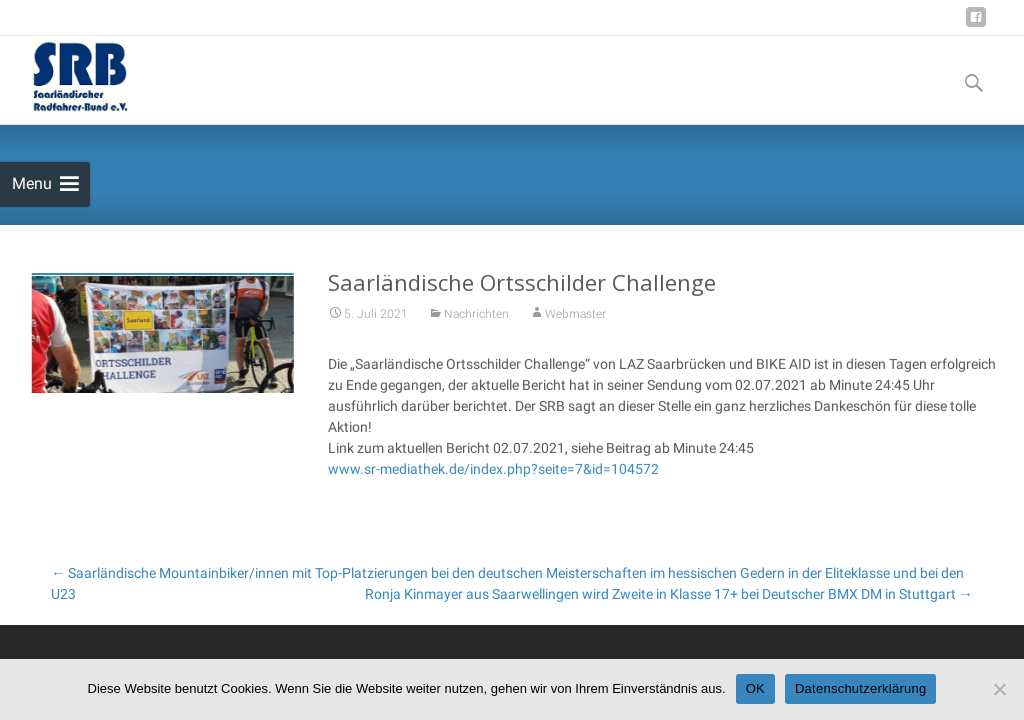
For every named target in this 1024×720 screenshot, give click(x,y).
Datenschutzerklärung (860, 688)
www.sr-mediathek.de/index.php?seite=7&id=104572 (493, 472)
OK (755, 688)
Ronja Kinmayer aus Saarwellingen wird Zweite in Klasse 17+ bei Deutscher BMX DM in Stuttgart (669, 594)
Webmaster (575, 317)
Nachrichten (476, 317)
